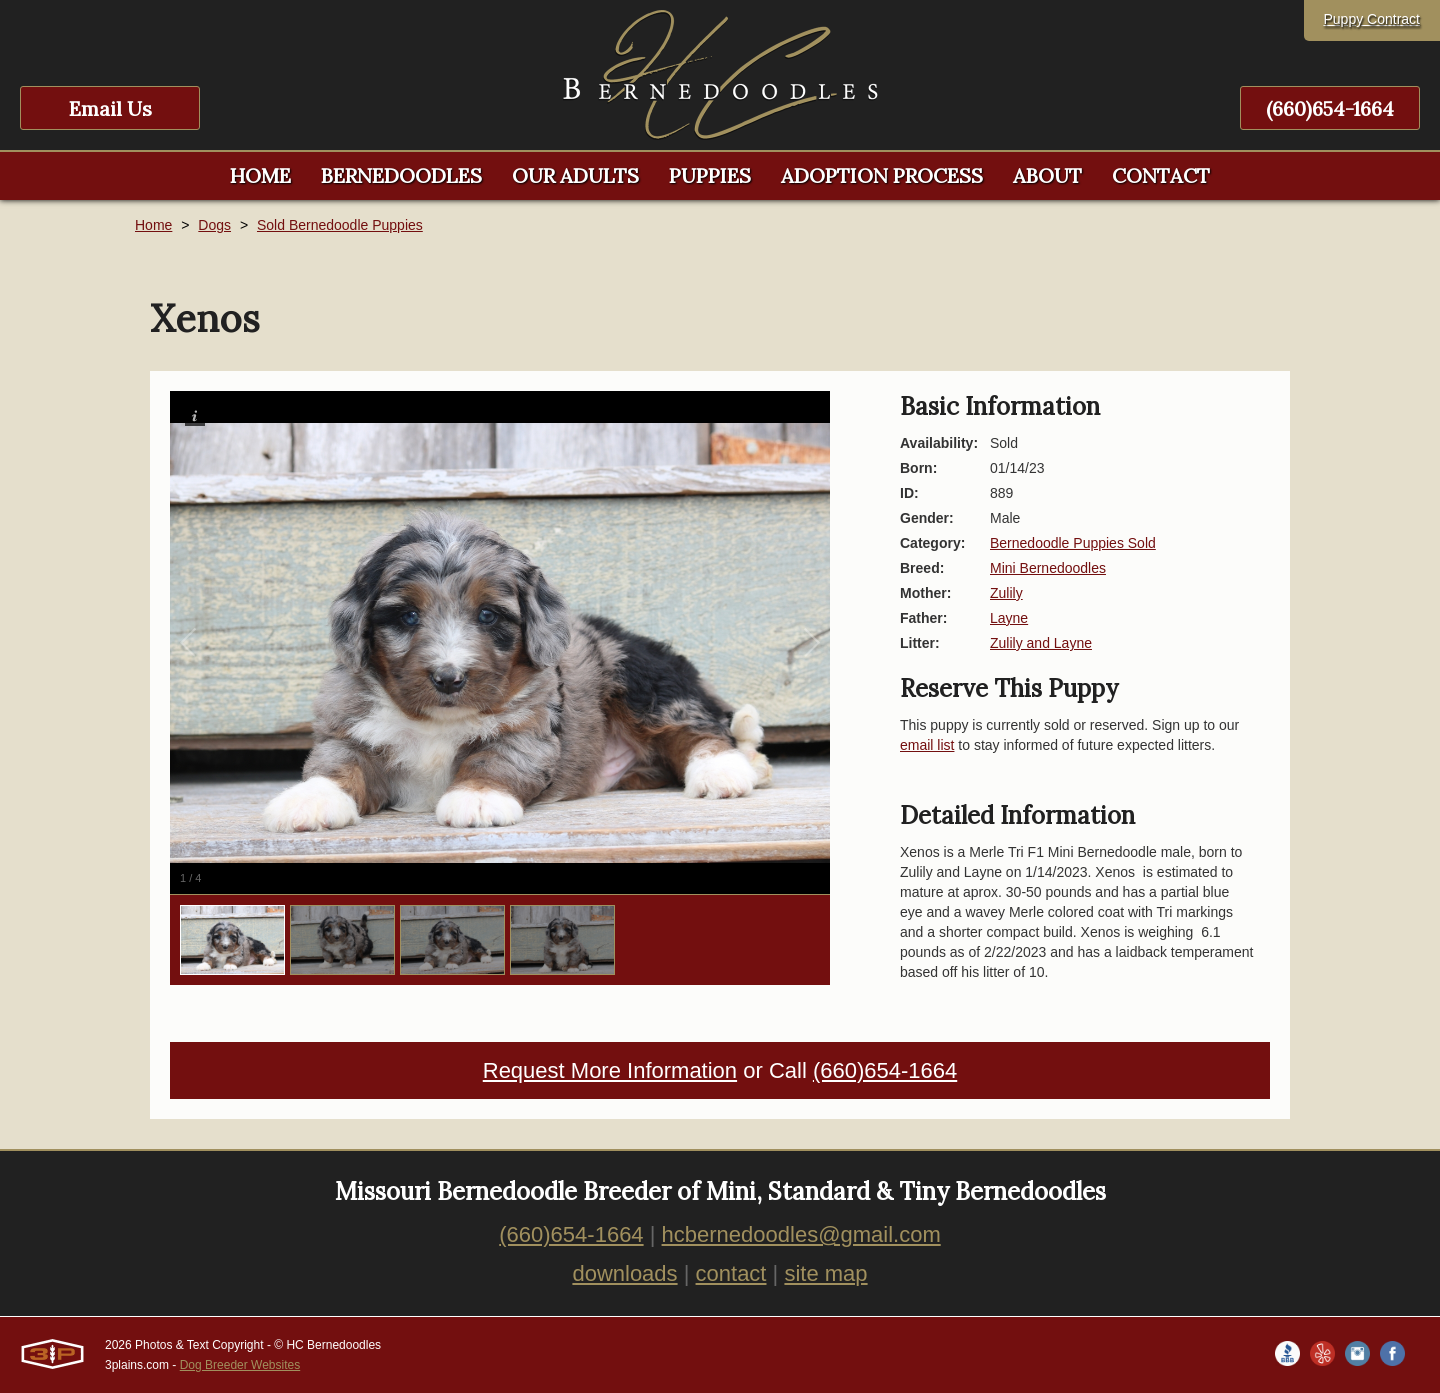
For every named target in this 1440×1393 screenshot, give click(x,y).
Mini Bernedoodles (1048, 568)
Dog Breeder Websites (240, 1365)
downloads (624, 1273)
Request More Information (610, 1070)
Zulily (1006, 593)
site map (825, 1273)
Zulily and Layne (1041, 643)
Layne (1009, 618)
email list (927, 745)
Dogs (214, 225)
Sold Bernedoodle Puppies (340, 225)
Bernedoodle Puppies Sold (1073, 543)
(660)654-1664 (1330, 108)
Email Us (110, 108)
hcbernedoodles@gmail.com (801, 1234)
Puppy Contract (1372, 19)
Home (153, 225)
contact (731, 1273)
